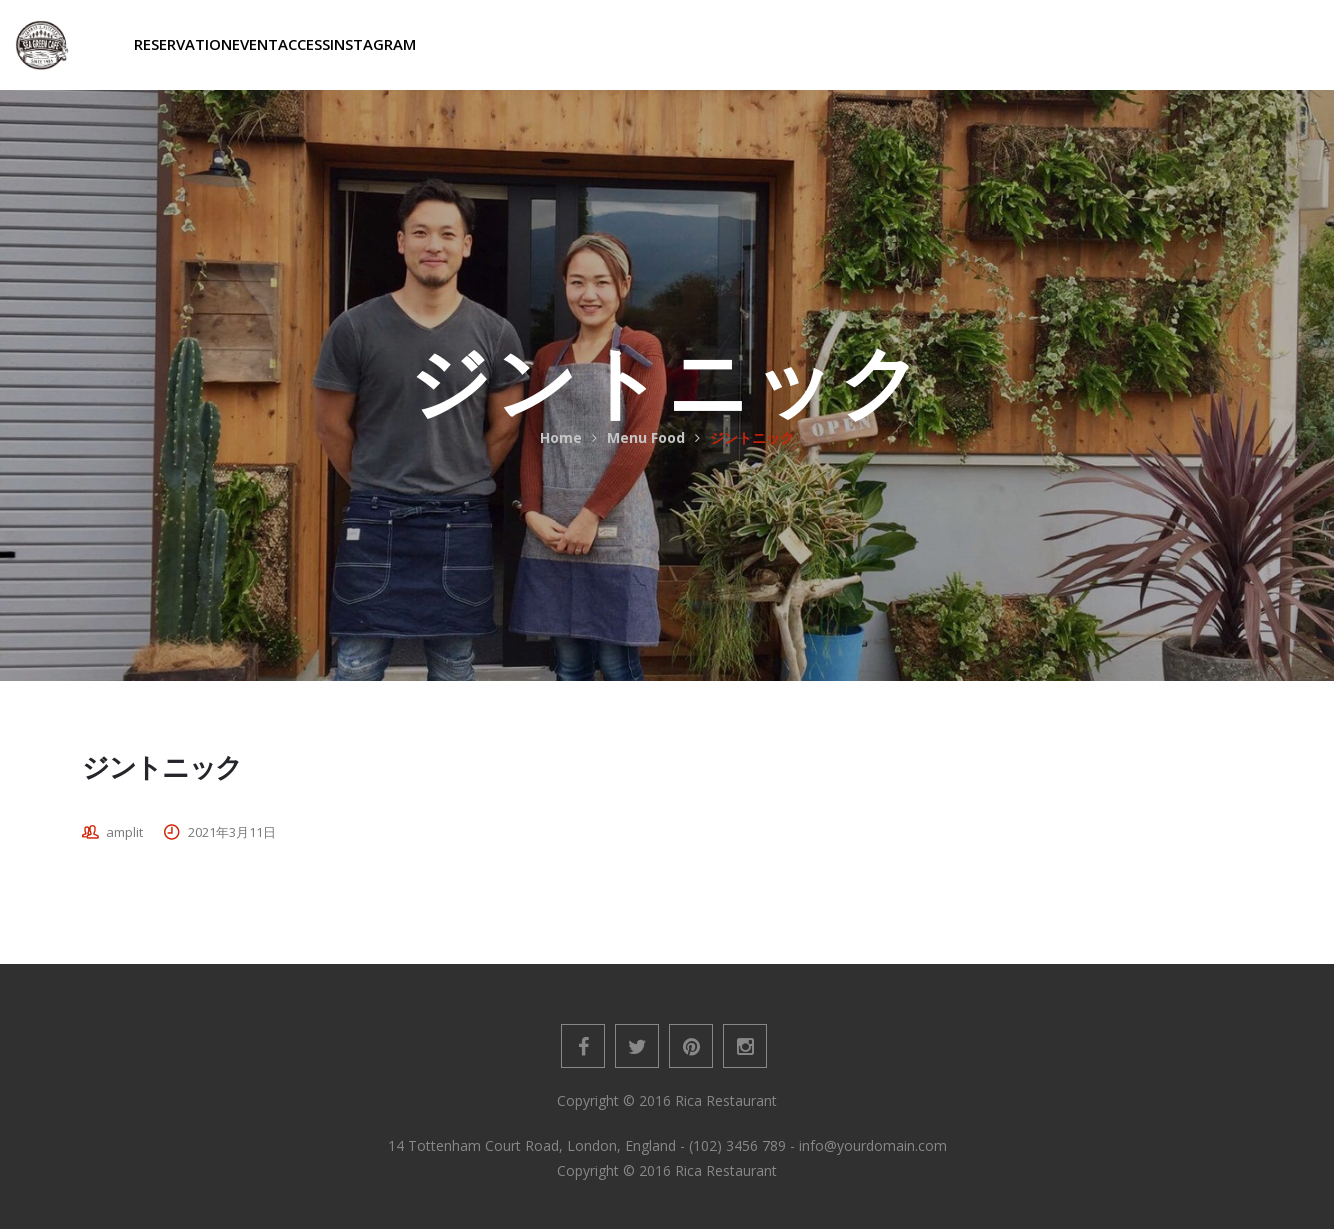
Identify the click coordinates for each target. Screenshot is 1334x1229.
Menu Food (646, 437)
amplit (124, 832)
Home (561, 437)
